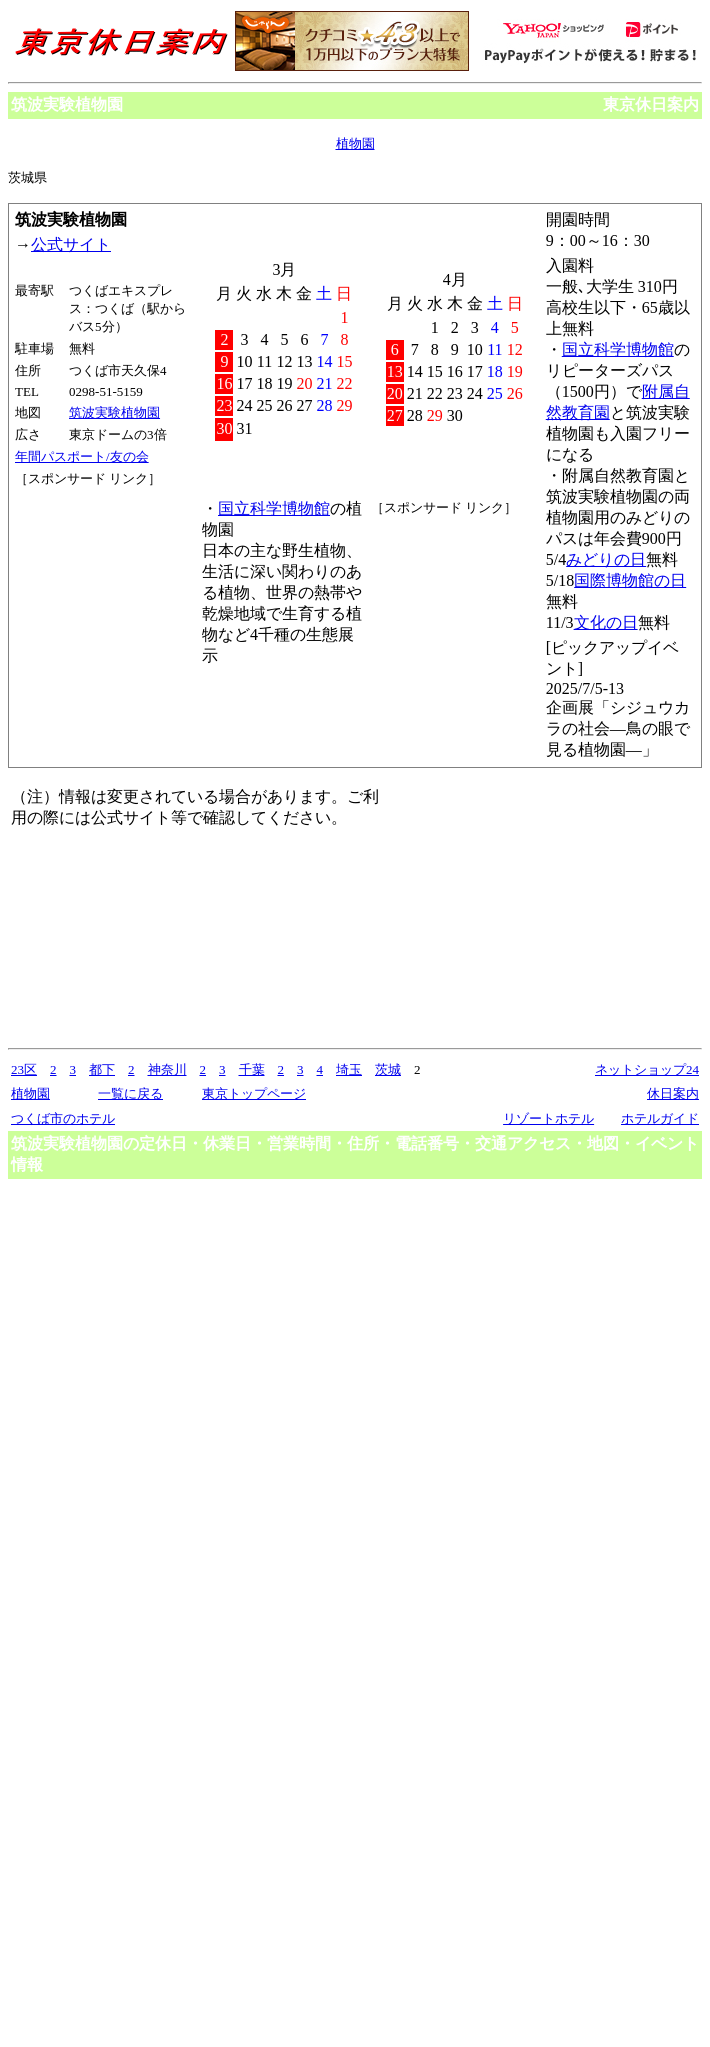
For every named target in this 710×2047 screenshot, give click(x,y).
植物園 (355, 143)
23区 (24, 1069)
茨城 (388, 1069)
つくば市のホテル (63, 1118)
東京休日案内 (651, 104)
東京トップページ (254, 1093)
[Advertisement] (105, 563)
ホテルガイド (660, 1118)
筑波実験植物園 (114, 412)
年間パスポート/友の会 (82, 456)
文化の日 (606, 622)
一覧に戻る (130, 1093)
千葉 (252, 1069)
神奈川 (167, 1069)
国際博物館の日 (630, 580)
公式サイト (71, 244)
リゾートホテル (548, 1118)
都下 (102, 1069)
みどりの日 (606, 559)
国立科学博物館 (618, 349)
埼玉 (349, 1069)
